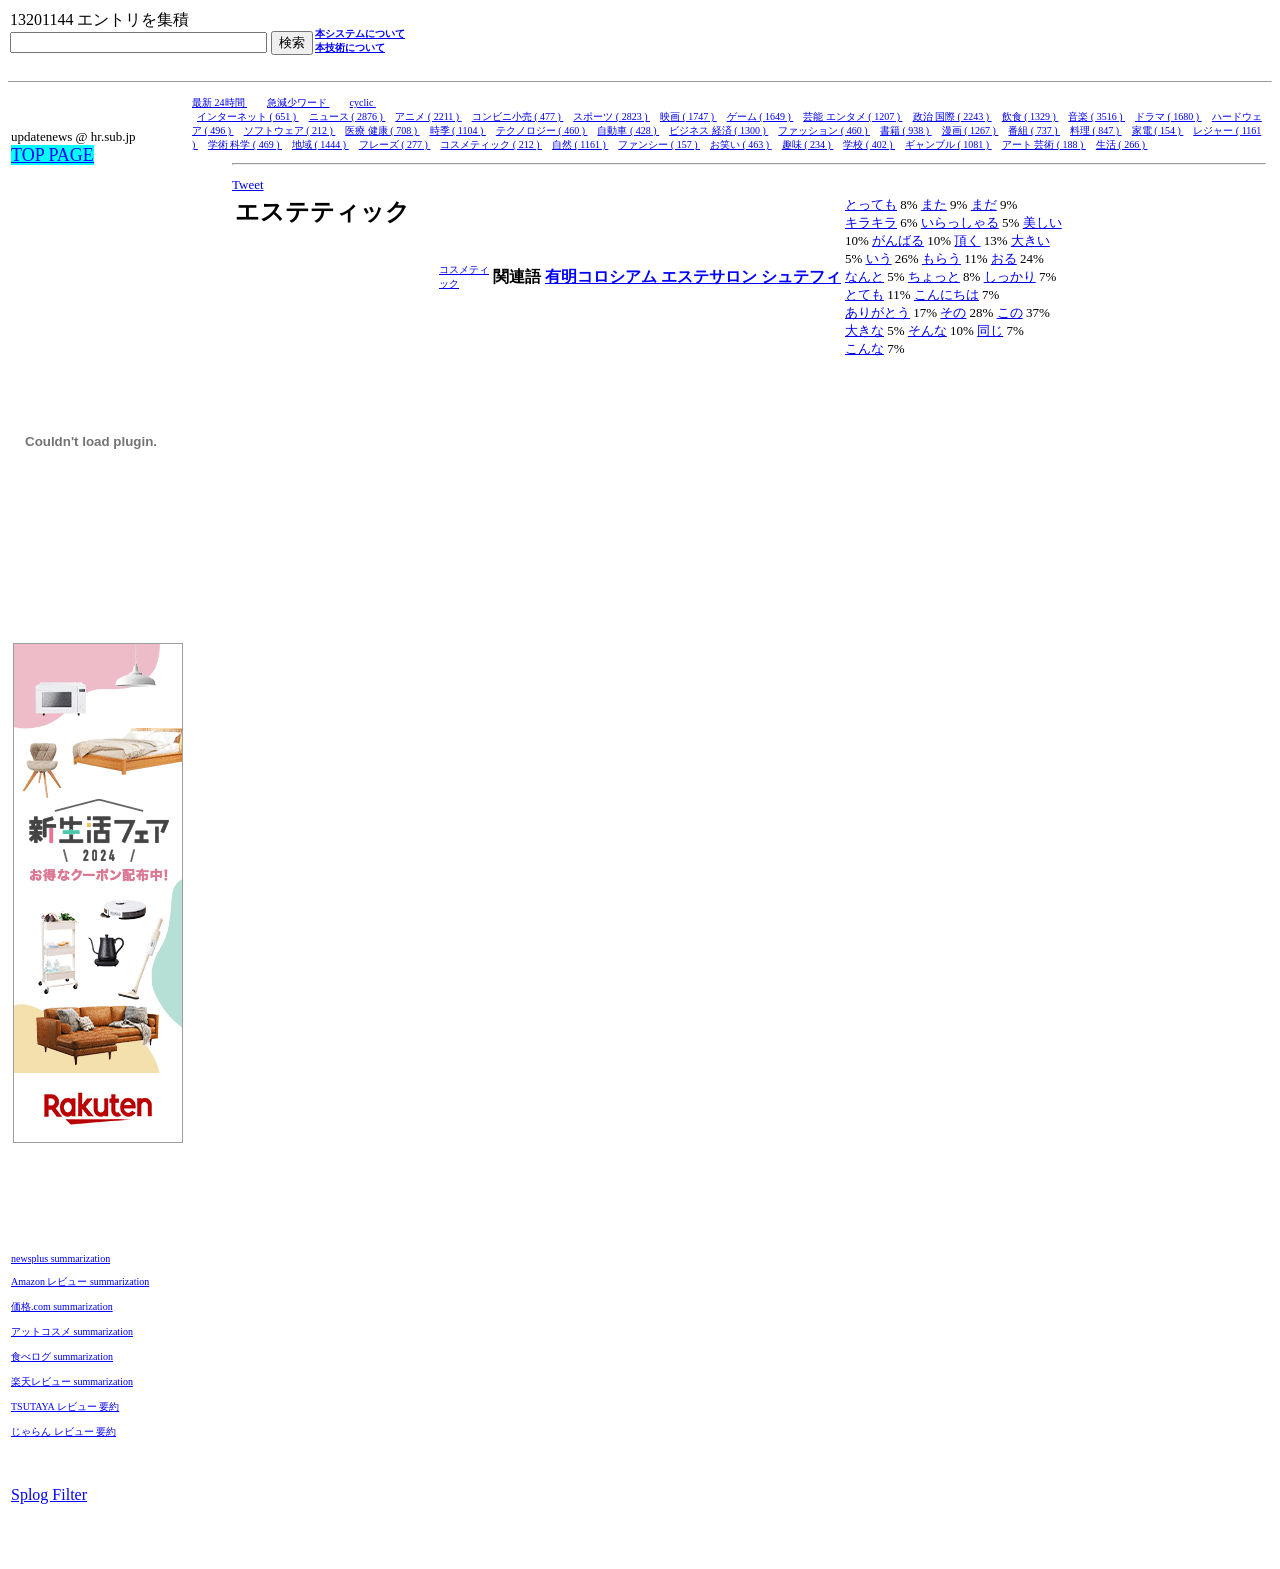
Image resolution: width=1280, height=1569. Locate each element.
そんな (927, 330)
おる (1004, 258)
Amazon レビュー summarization (80, 1281)
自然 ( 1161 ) (580, 144)
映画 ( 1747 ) (688, 116)
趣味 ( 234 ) (808, 144)
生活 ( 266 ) (1122, 144)
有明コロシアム (603, 276)
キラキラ (871, 222)
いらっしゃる (960, 222)
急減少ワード (298, 102)
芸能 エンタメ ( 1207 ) (852, 116)
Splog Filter (49, 1494)
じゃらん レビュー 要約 (63, 1431)
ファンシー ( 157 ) (659, 144)
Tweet (248, 184)
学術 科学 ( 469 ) (245, 144)
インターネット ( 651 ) (248, 116)
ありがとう (877, 312)
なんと (864, 276)
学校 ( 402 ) (869, 144)
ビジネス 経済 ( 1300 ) (718, 130)
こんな (864, 348)
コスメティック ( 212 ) (491, 144)
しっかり (1010, 276)
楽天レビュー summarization (72, 1381)
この (1010, 312)
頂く (967, 240)
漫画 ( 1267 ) (970, 130)
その (953, 312)
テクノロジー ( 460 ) (542, 130)
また (934, 204)
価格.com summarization (62, 1306)
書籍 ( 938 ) (906, 130)
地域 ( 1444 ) (320, 144)
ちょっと (934, 276)
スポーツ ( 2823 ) (611, 116)
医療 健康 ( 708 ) (382, 130)
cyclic (363, 102)
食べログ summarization (62, 1356)
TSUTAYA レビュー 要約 (65, 1406)
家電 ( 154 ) (1158, 130)
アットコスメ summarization (72, 1331)
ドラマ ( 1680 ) (1168, 116)
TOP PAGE (52, 155)
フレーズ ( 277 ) (395, 144)
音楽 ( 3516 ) (1096, 116)
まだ (984, 204)
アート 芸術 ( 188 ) (1044, 144)
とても (864, 294)
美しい (1042, 222)
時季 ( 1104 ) (458, 130)
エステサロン (711, 276)
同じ (990, 330)
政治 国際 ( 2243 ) (952, 116)
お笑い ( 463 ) (741, 144)
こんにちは (946, 294)
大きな (864, 330)
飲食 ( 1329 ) (1030, 116)
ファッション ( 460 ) (824, 130)
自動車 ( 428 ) (628, 130)
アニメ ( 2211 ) (428, 116)
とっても (871, 204)
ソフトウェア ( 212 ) (290, 130)
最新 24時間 (219, 102)
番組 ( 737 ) (1034, 130)
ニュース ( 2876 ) (347, 116)
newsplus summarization (60, 1258)
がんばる (898, 240)
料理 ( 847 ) (1096, 130)
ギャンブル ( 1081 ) (948, 144)
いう (879, 258)
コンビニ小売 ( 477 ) (518, 116)
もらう (941, 258)
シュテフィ (801, 276)
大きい (1030, 240)
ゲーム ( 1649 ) (760, 116)
